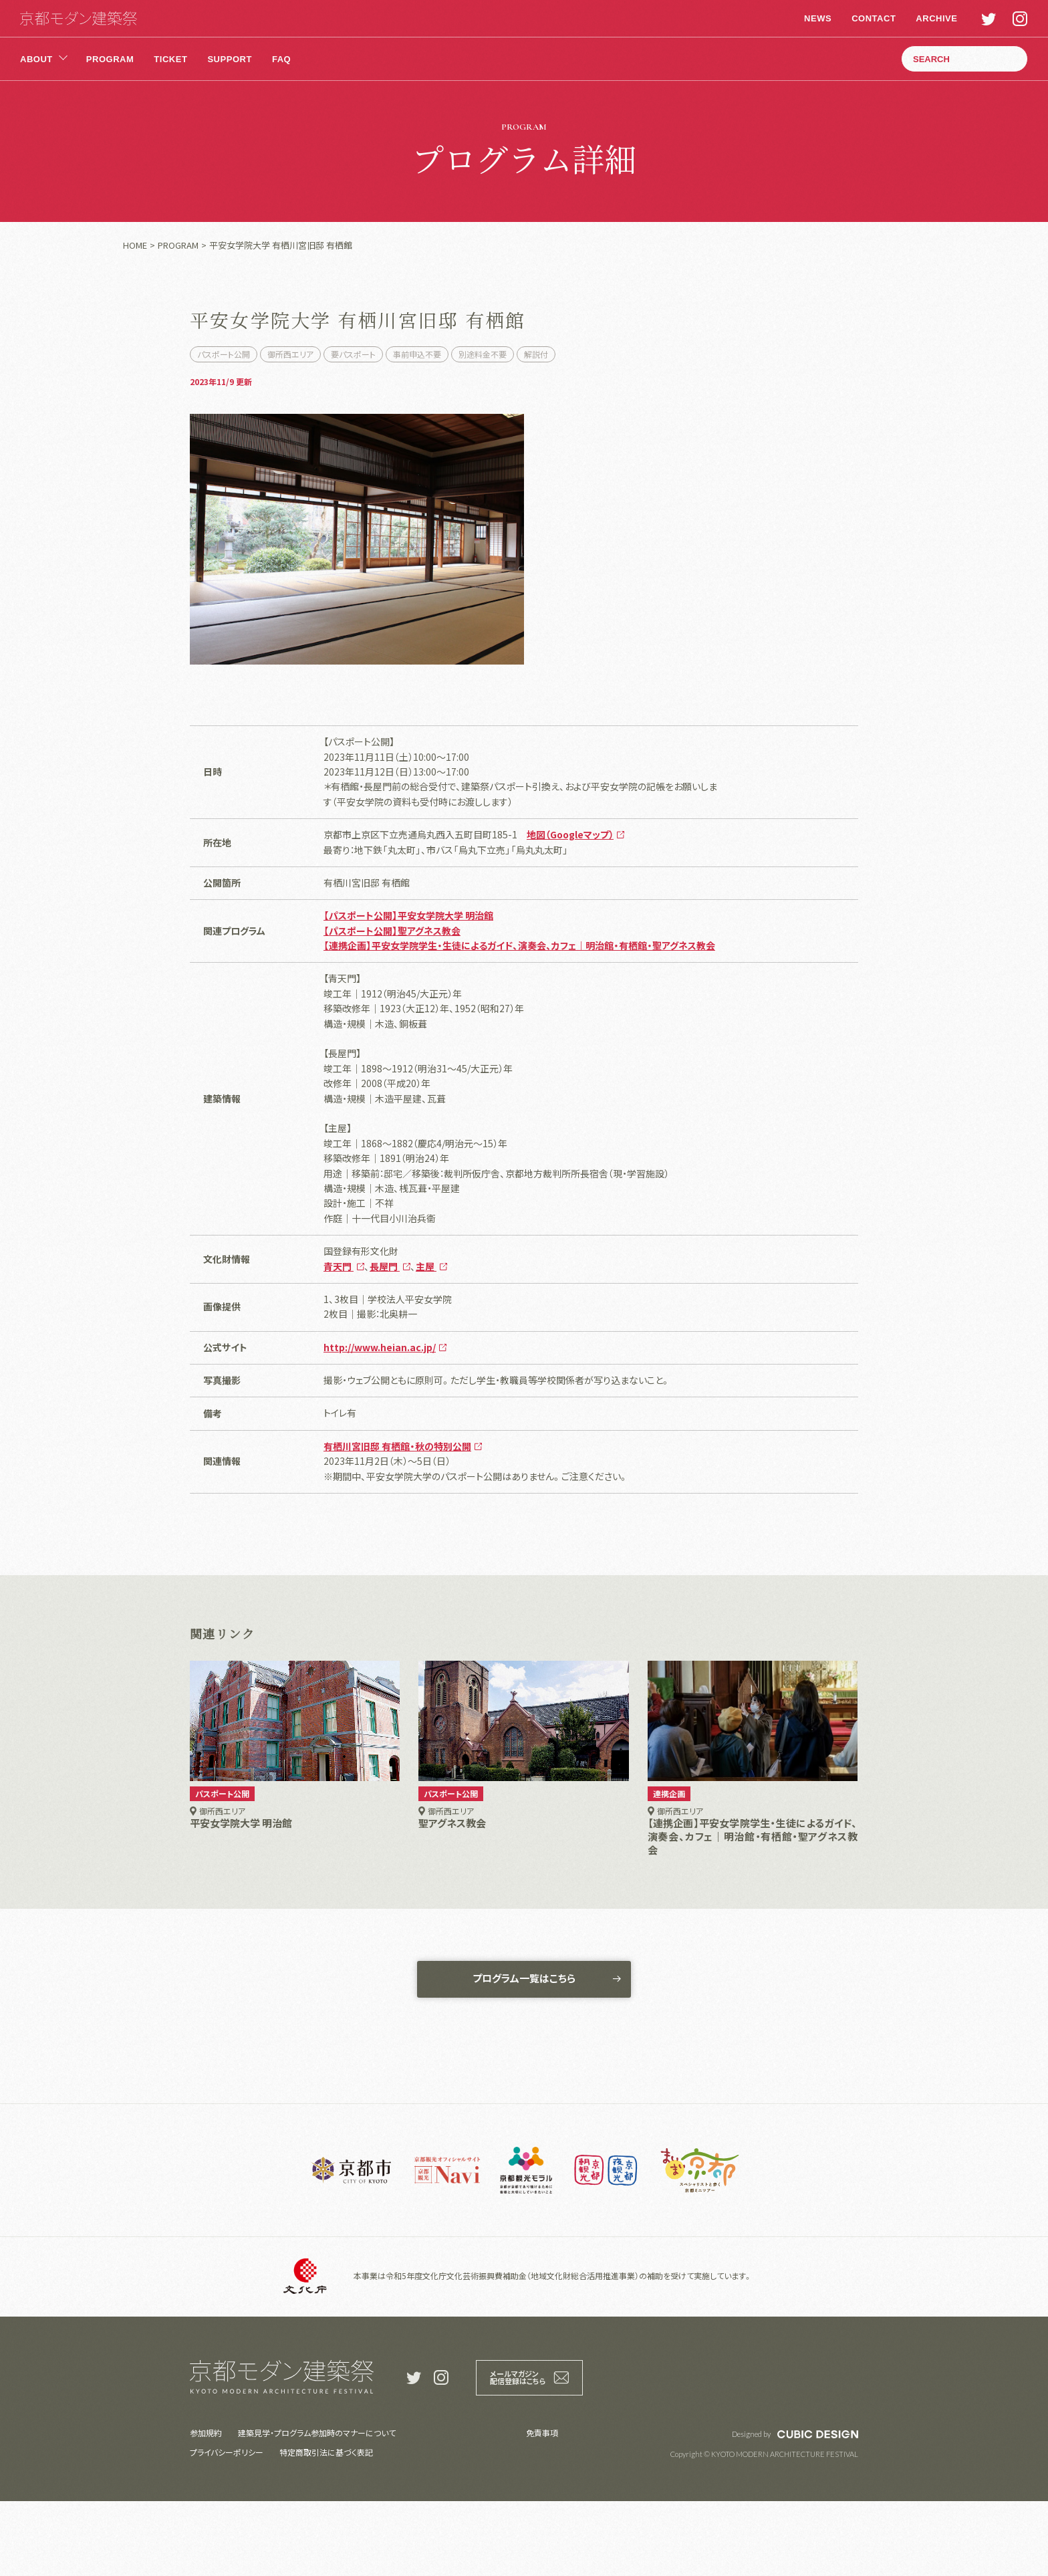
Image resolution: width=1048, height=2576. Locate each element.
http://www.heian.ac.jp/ (379, 1418)
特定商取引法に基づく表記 (326, 2527)
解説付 (536, 354)
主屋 (426, 1337)
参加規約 (206, 2507)
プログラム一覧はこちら (524, 2051)
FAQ (281, 59)
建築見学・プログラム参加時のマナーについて (317, 2507)
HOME (135, 245)
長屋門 (385, 1337)
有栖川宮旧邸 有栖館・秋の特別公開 (397, 1517)
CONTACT (871, 18)
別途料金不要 (482, 354)
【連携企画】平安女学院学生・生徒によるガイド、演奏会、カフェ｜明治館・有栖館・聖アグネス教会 (519, 1016)
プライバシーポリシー (226, 2527)
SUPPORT (229, 59)
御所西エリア (290, 354)
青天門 (338, 1337)
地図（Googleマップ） (570, 905)
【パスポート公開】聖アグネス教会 (392, 1001)
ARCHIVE (934, 18)
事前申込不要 (417, 354)
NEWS (815, 18)
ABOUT (36, 59)
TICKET (170, 59)
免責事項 (542, 2507)
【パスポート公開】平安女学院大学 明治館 (408, 986)
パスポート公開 (223, 354)
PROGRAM (110, 59)
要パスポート (353, 354)
